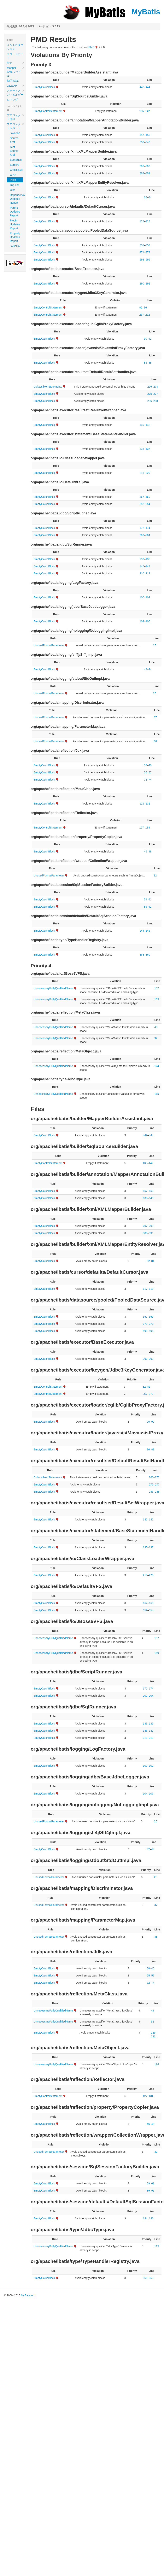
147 (148, 566)
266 (149, 386)
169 (148, 496)
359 (148, 245)
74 (150, 779)
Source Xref (14, 140)
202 (141, 535)
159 (148, 135)
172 (141, 528)
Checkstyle (16, 169)
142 (147, 111)
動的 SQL (13, 80)
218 (141, 472)
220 (148, 472)
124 (156, 1066)
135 (141, 111)
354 (148, 504)
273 (155, 386)
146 (148, 930)
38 (155, 741)
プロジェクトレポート (15, 126)
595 (148, 259)
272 (147, 314)
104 (141, 621)
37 (155, 717)
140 (141, 424)
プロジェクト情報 (15, 117)
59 (145, 899)
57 (150, 772)
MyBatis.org (28, 2295)
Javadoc (15, 133)
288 (155, 400)
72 (145, 779)
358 (141, 954)
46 (145, 851)
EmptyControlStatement (47, 111)
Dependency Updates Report (16, 198)
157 (141, 135)
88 (150, 362)
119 (148, 221)
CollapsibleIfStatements (47, 386)
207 (141, 166)
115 (156, 1093)
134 (147, 827)
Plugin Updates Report (15, 224)
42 (145, 669)
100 (141, 597)
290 (141, 283)
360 (148, 954)
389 (141, 173)
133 (141, 559)
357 (141, 245)
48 (150, 851)
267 (141, 314)
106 (148, 621)
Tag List (14, 184)
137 (148, 448)
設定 (15, 62)
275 (149, 393)
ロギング (12, 99)
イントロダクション (15, 47)
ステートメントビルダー (15, 92)
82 (145, 197)
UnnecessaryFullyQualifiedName (53, 988)
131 (148, 803)
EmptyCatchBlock (44, 87)
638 (141, 142)
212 (148, 573)
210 (141, 573)
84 (150, 197)
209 (148, 166)
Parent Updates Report (15, 211)
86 (145, 307)
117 (141, 221)
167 (141, 496)
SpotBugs (16, 159)
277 (155, 393)
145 (141, 566)
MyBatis (111, 12)
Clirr (12, 189)
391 (148, 173)
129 (141, 803)
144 (141, 930)
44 (150, 669)
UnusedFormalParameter (48, 645)
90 (145, 338)
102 (148, 597)
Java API (15, 85)
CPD (13, 174)
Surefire (14, 164)
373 (148, 252)
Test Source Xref (14, 150)
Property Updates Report (15, 237)
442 (141, 87)
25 (154, 645)
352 (141, 504)
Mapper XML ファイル (15, 71)
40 (150, 765)
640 (148, 142)
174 (148, 528)
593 (141, 259)
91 (150, 906)
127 (141, 827)
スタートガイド (15, 55)
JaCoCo (15, 246)
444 (148, 87)
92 (150, 338)
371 (141, 252)
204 (148, 535)
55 (145, 772)
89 (145, 906)
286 (149, 400)
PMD (13, 179)
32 (155, 875)
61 (150, 899)
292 (148, 283)
